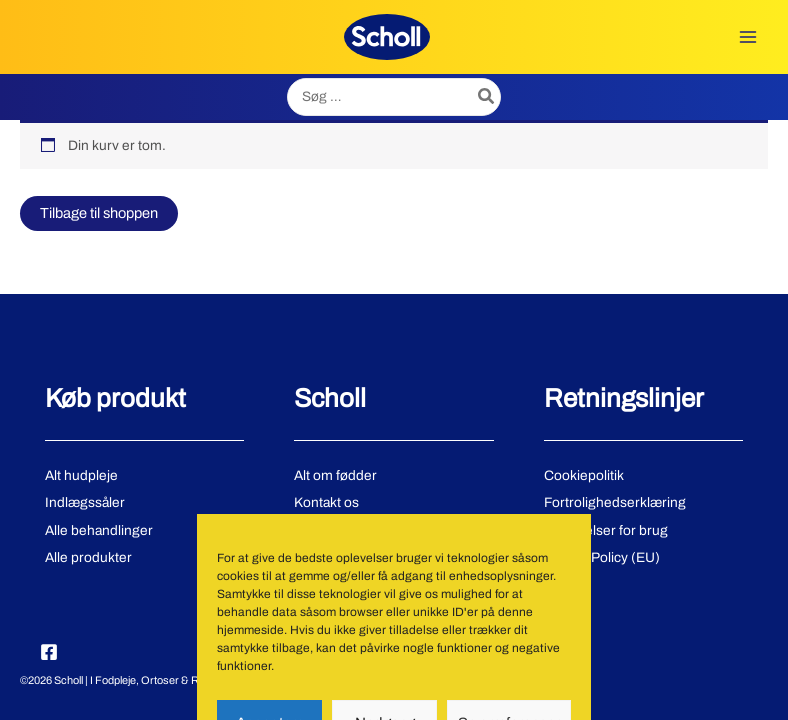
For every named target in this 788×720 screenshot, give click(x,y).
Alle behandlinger (99, 530)
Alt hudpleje (81, 475)
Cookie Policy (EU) (602, 557)
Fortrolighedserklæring (615, 502)
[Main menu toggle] (748, 36)
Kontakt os (326, 502)
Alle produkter (88, 557)
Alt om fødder (335, 475)
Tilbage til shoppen (99, 213)
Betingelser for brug (606, 530)
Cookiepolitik (584, 475)
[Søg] (487, 97)
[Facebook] (49, 652)
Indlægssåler (85, 502)
